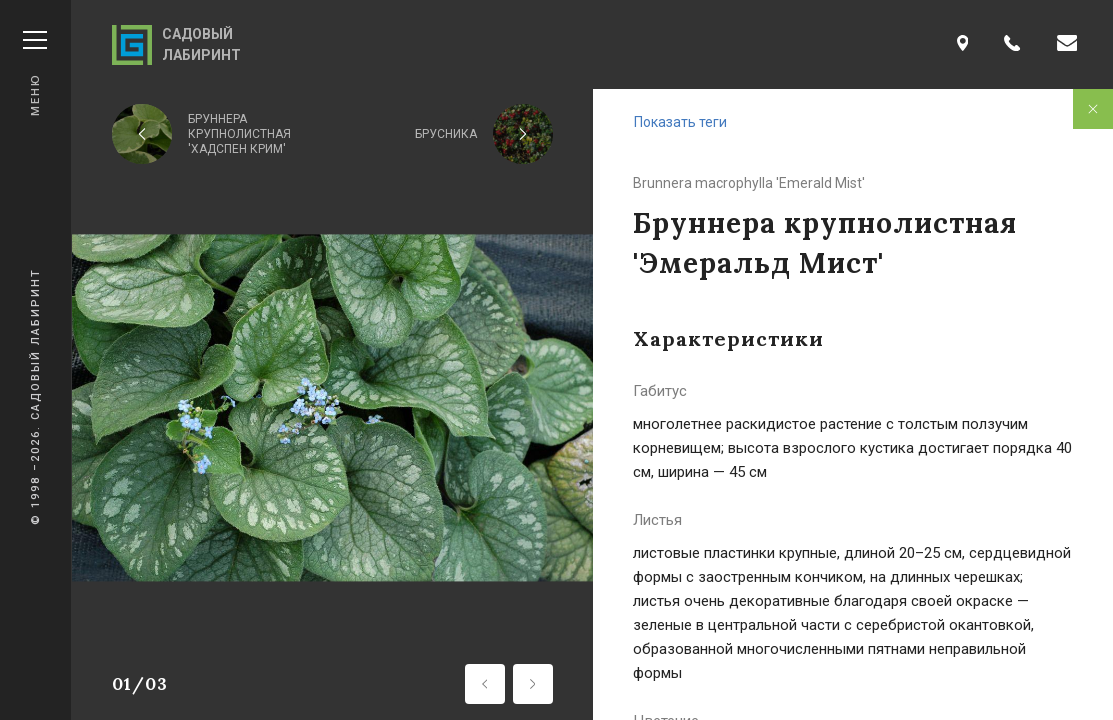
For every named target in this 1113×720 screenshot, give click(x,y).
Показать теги (680, 122)
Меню (35, 73)
